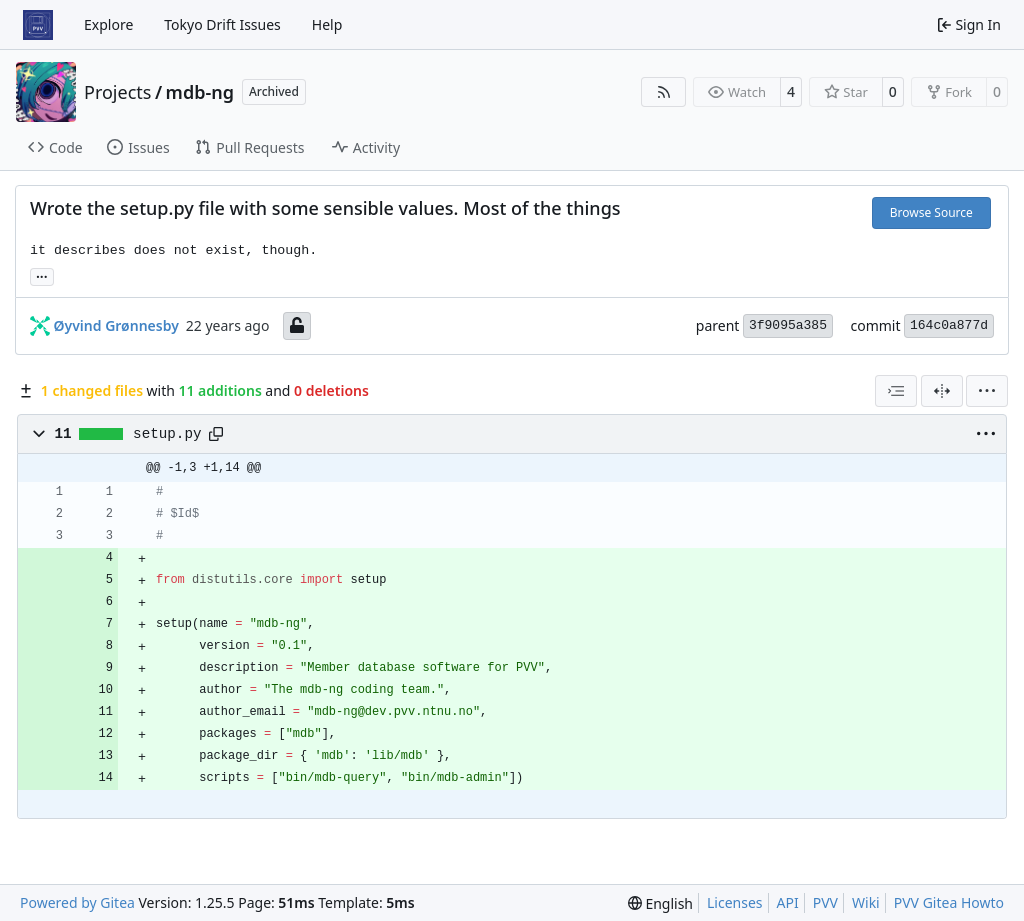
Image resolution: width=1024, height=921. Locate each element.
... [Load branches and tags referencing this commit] (42, 275)
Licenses (735, 902)
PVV (825, 902)
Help (327, 24)
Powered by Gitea (77, 902)
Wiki (866, 902)
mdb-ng (200, 92)
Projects (117, 92)
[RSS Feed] (664, 92)
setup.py (167, 434)
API (788, 902)
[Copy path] (216, 434)
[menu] (987, 391)
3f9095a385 (788, 325)
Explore (108, 24)
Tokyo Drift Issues (222, 24)
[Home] (38, 25)
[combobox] (896, 391)
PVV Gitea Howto (949, 902)
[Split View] (942, 391)
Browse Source (931, 212)
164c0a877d (949, 325)
